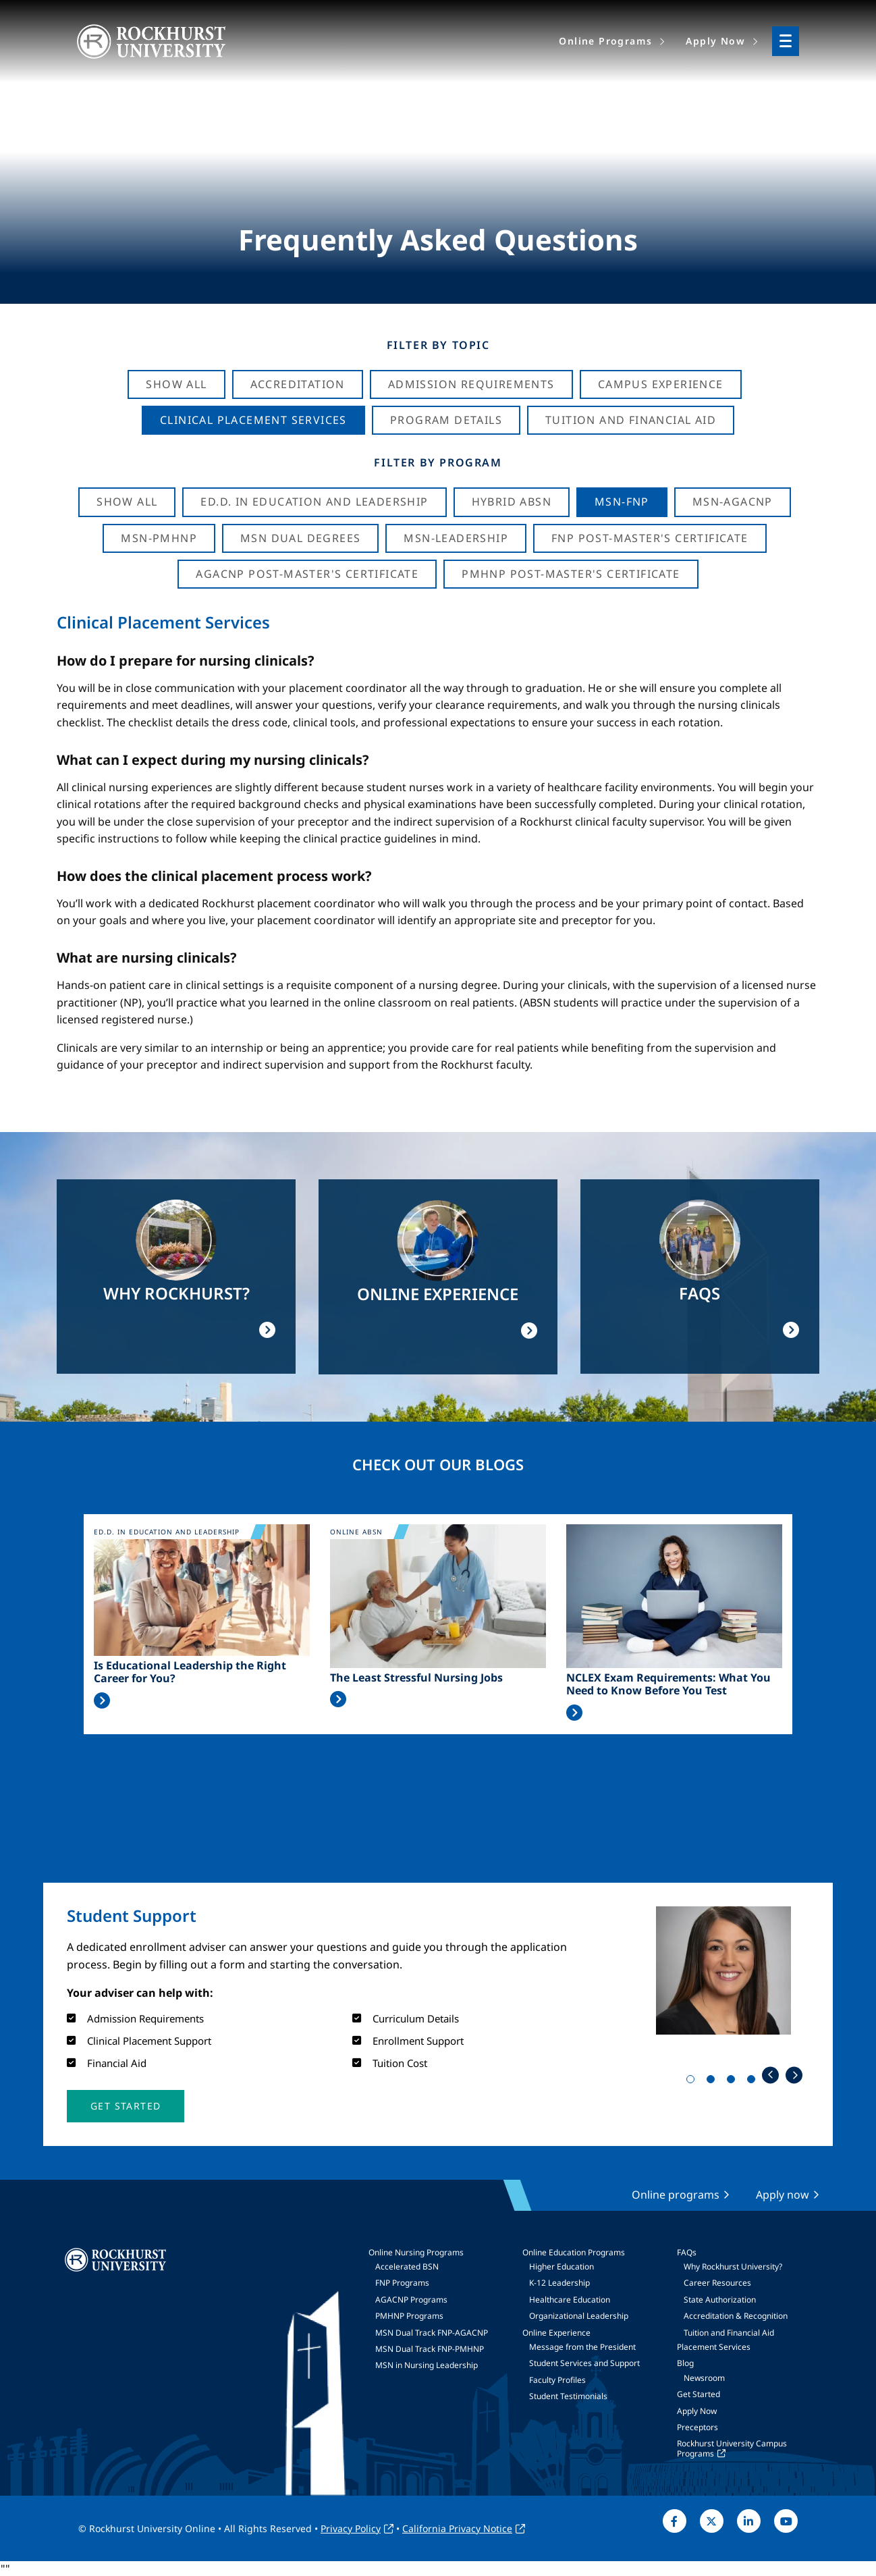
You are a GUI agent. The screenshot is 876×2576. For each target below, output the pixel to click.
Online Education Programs (573, 2252)
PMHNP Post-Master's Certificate (571, 573)
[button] (125, 2106)
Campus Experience (660, 384)
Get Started (698, 2394)
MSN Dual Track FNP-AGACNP (431, 2332)
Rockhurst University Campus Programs (732, 2448)
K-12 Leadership (559, 2282)
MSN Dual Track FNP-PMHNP (429, 2349)
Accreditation (297, 384)
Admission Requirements (471, 384)
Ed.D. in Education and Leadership (314, 501)
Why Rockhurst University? (733, 2266)
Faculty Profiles (557, 2380)
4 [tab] (754, 2082)
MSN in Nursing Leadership (426, 2365)
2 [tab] (713, 2082)
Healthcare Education (569, 2299)
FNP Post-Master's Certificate (649, 538)
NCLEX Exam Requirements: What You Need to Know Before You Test (668, 1684)
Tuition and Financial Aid (729, 2332)
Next (794, 2074)
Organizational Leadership (578, 2316)
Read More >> (102, 1700)
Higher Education (561, 2266)
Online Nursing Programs (416, 2252)
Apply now (782, 2194)
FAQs (686, 2252)
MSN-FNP (622, 501)
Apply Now (697, 2411)
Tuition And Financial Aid (630, 419)
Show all (127, 501)
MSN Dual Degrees (300, 538)
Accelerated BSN (407, 2266)
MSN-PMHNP (159, 538)
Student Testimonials (568, 2396)
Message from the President (582, 2347)
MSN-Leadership (456, 538)
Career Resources (717, 2282)
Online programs (675, 2194)
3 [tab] (733, 2082)
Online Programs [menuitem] (605, 40)
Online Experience (556, 2332)
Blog (685, 2363)
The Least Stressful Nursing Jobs (416, 1677)
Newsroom (704, 2378)
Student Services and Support (584, 2363)
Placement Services (713, 2347)
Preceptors (697, 2427)
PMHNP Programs (409, 2316)
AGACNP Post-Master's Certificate (307, 573)
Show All (176, 384)
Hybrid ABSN (511, 501)
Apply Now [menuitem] (715, 40)
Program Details (446, 419)
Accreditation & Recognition (736, 2316)
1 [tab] (693, 2082)
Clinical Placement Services (253, 419)
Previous (770, 2074)
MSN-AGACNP (732, 501)
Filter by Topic (438, 345)
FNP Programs (402, 2282)
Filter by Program (437, 462)
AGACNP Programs (411, 2299)
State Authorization (720, 2299)
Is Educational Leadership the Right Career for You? (190, 1672)
